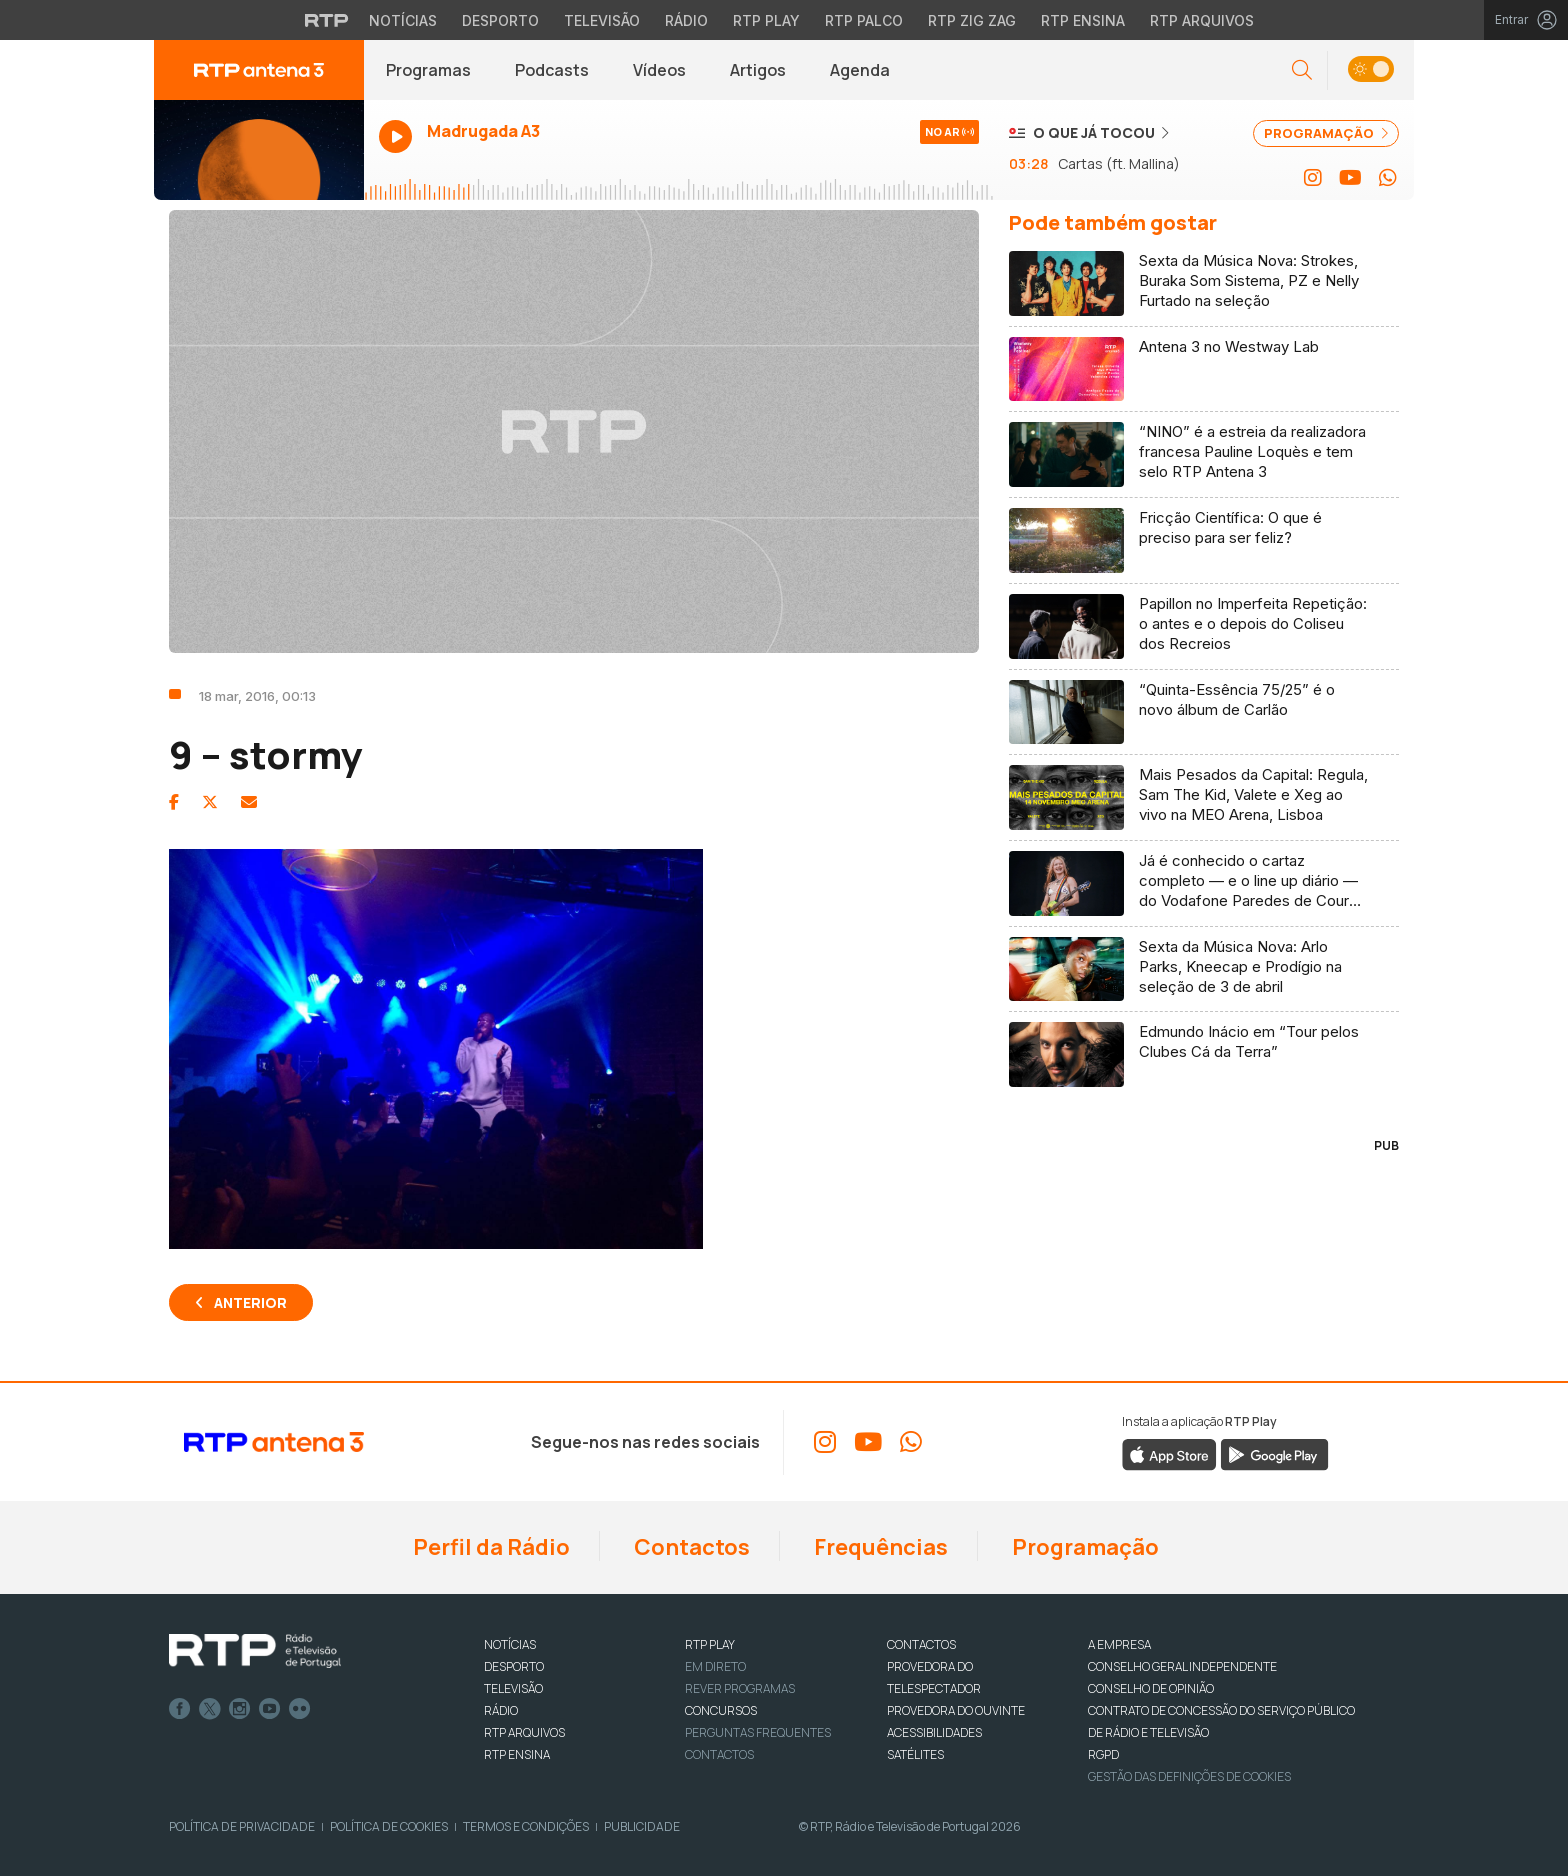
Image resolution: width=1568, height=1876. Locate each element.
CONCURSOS (721, 1710)
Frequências (879, 1547)
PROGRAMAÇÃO (1326, 133)
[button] (1302, 70)
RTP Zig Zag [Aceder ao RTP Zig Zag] (972, 20)
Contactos (690, 1547)
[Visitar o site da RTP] (327, 20)
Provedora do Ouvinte (956, 1710)
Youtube (270, 1709)
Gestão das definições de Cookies (1189, 1776)
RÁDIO (501, 1710)
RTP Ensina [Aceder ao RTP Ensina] (1083, 20)
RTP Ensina (517, 1754)
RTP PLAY (710, 1644)
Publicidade (642, 1826)
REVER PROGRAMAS (740, 1688)
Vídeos (659, 70)
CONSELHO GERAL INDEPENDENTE (1182, 1666)
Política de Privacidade (242, 1826)
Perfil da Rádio (489, 1547)
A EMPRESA (1119, 1644)
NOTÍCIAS (510, 1644)
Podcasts (552, 70)
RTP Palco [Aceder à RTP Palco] (864, 20)
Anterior (250, 1302)
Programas (428, 70)
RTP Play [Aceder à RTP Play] (766, 20)
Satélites (915, 1754)
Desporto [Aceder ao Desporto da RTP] (500, 20)
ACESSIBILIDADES (934, 1732)
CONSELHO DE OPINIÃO (1151, 1688)
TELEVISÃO (513, 1688)
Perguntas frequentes (758, 1732)
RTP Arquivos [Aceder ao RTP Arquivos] (1202, 20)
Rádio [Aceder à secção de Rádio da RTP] (686, 20)
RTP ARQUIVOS (524, 1732)
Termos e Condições (526, 1826)
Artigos (758, 70)
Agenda (860, 70)
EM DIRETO (715, 1666)
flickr (300, 1709)
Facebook (180, 1709)
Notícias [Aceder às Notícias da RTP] (403, 20)
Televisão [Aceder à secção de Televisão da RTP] (602, 20)
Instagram (240, 1709)
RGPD (1103, 1754)
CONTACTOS (921, 1644)
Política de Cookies (389, 1826)
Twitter (210, 1709)
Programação (1083, 1547)
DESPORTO (514, 1666)
